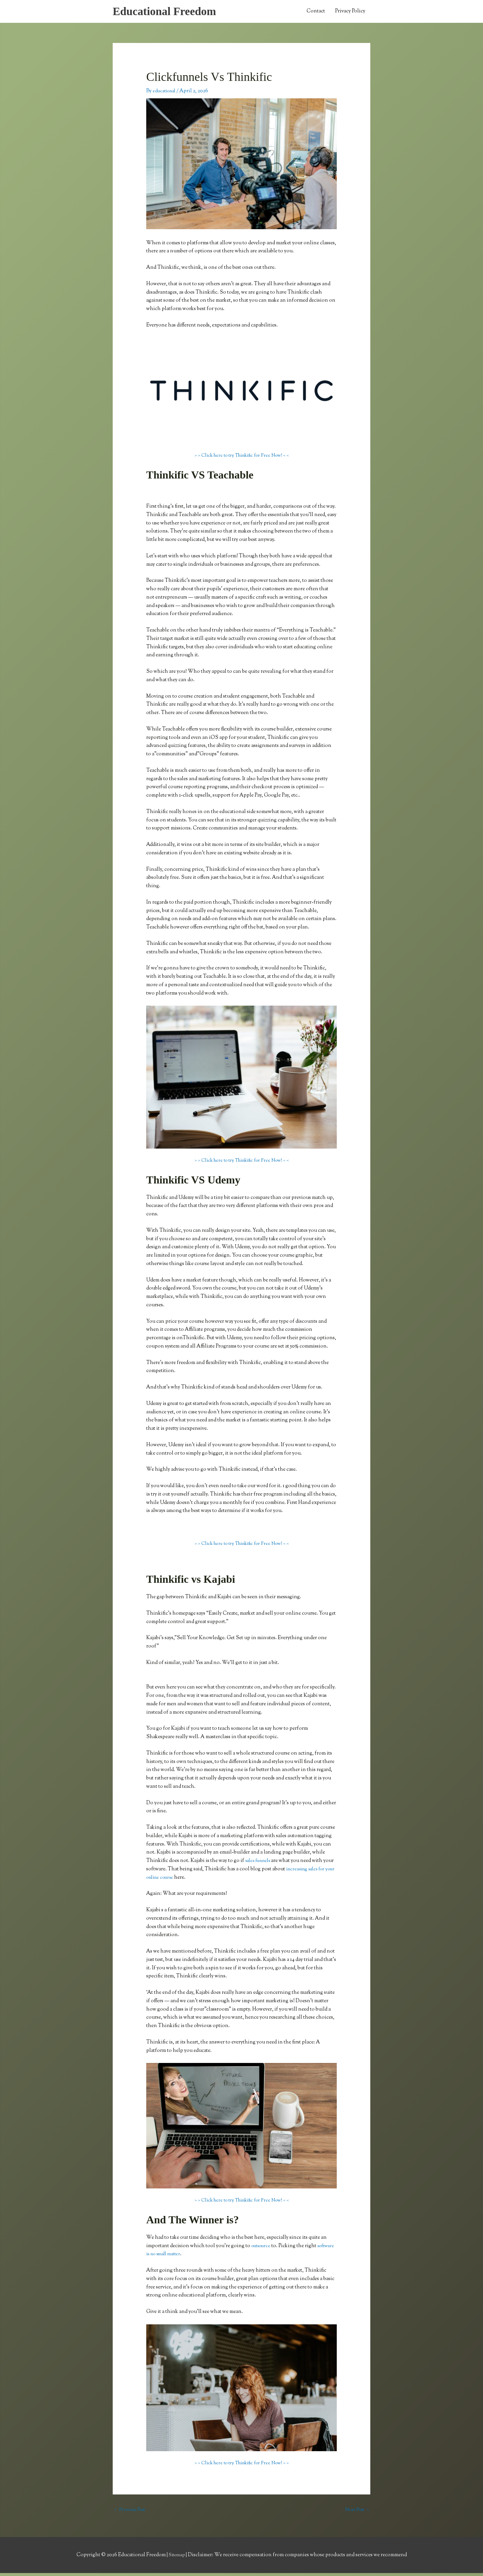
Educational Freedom (168, 12)
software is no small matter (175, 2256)
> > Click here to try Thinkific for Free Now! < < (241, 457)
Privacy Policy (350, 12)
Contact (316, 12)
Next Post (356, 2512)
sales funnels (259, 1862)
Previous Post (131, 2512)
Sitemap (177, 2557)
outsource (262, 2247)
